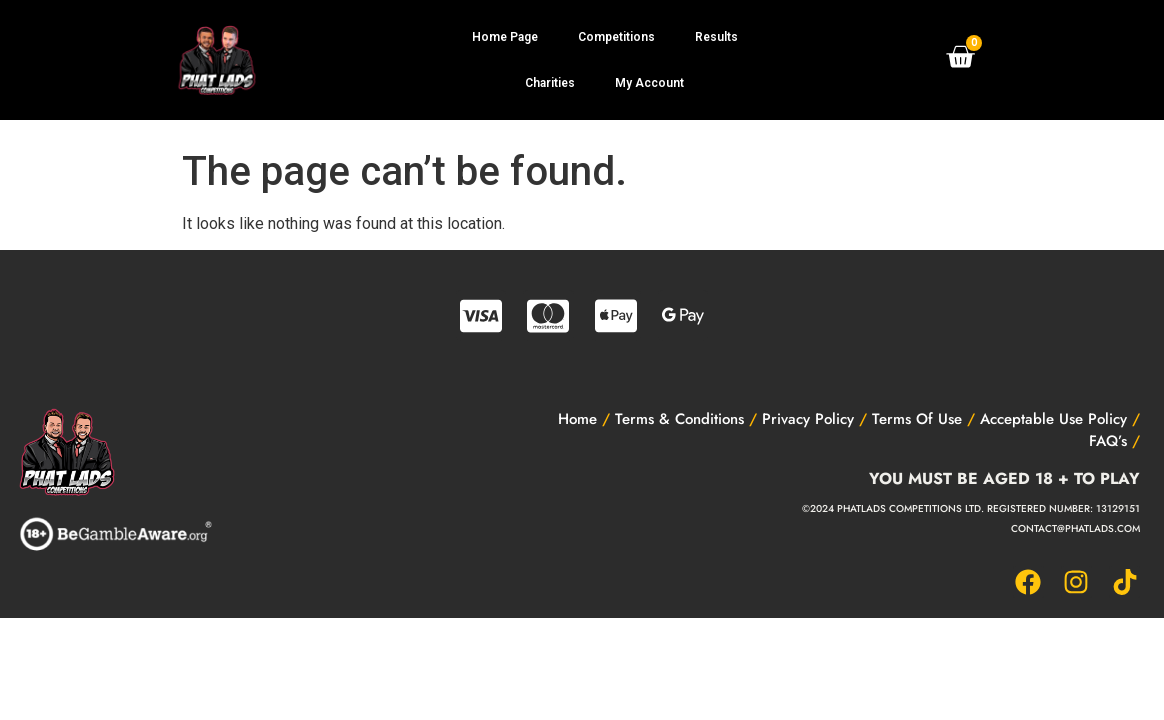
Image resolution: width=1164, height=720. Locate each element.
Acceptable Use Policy (1053, 419)
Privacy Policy (808, 419)
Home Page (505, 37)
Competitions (616, 37)
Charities (550, 83)
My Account (649, 83)
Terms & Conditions (679, 419)
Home (577, 419)
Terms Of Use (917, 419)
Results (716, 37)
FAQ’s (1108, 441)
